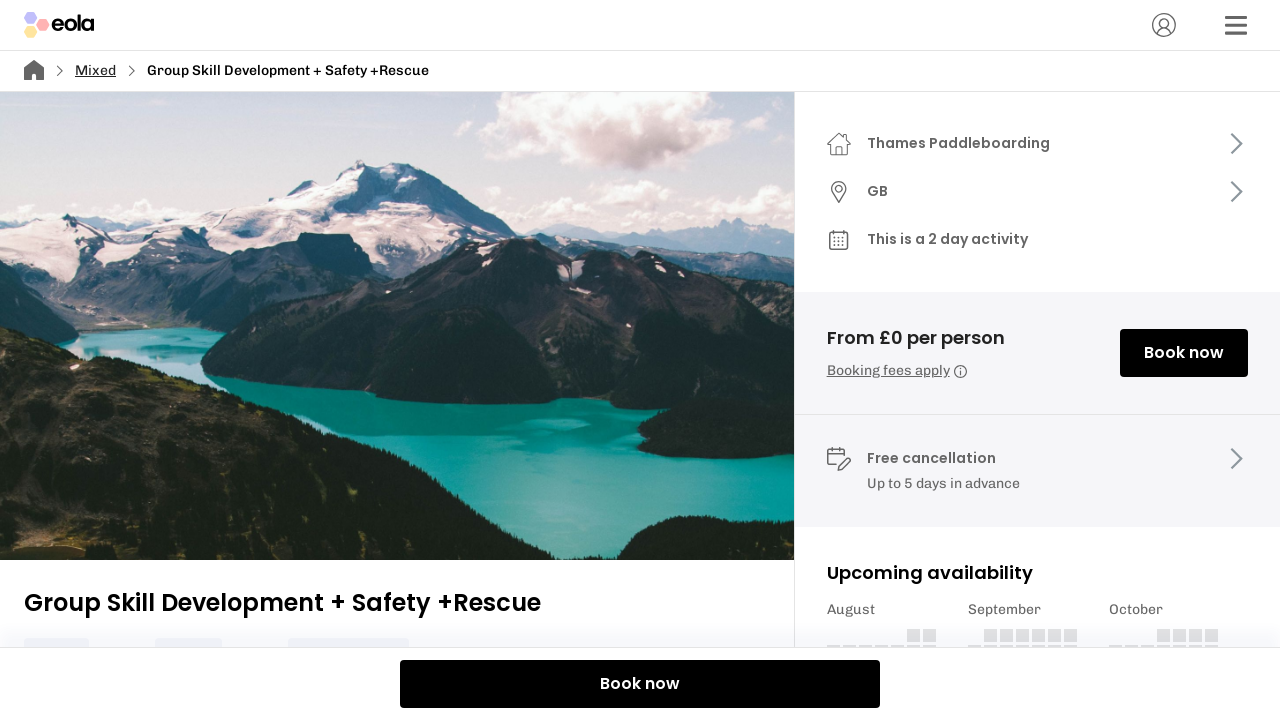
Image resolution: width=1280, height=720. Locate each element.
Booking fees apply (897, 370)
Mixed (95, 70)
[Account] (1164, 25)
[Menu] (1236, 25)
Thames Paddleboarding (958, 143)
